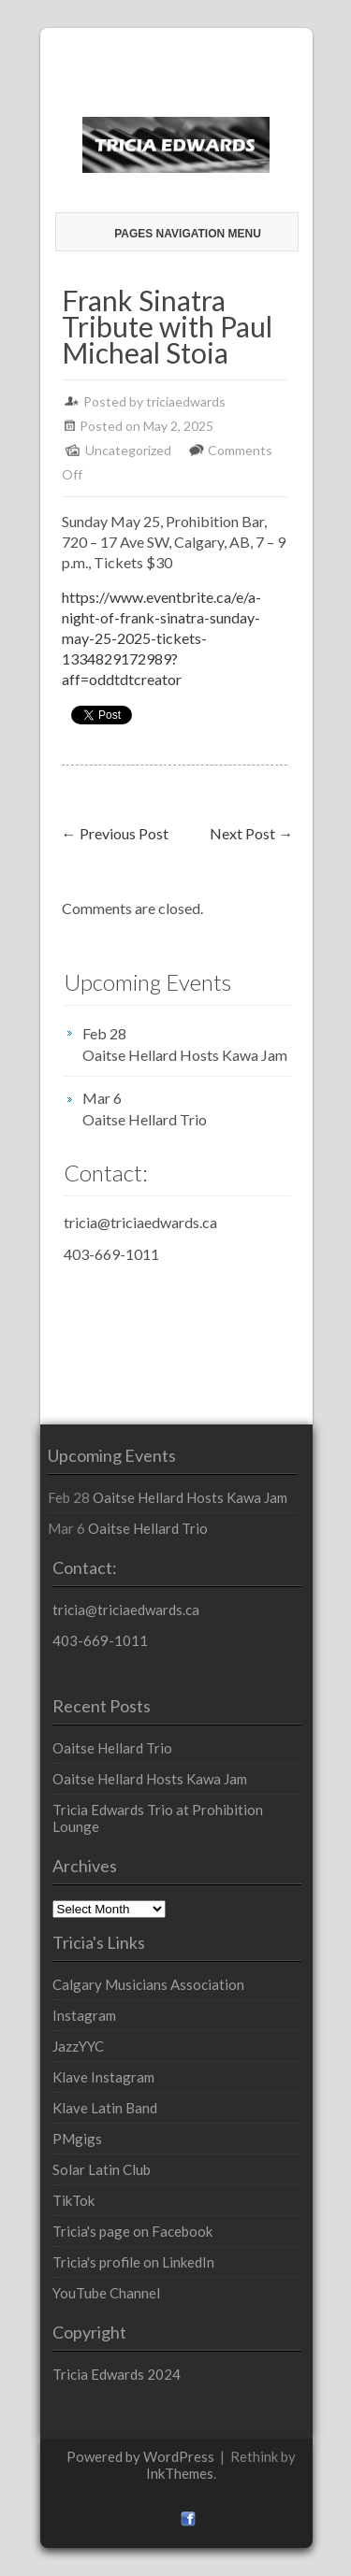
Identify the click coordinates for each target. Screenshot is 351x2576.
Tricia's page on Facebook (132, 2231)
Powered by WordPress (140, 2456)
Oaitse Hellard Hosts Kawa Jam (184, 1055)
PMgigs (77, 2138)
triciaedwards (186, 401)
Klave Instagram (103, 2076)
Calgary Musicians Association (148, 1984)
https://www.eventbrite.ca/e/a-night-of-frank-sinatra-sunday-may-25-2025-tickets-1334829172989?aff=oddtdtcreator (161, 638)
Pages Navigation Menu (178, 233)
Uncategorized (128, 450)
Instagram (84, 2015)
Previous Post (115, 833)
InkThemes (179, 2473)
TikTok (73, 2200)
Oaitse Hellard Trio (144, 1119)
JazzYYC (78, 2046)
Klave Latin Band (104, 2107)
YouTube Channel (106, 2292)
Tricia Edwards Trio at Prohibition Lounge (157, 1818)
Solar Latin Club (101, 2169)
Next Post (251, 833)
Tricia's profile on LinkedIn (133, 2262)
